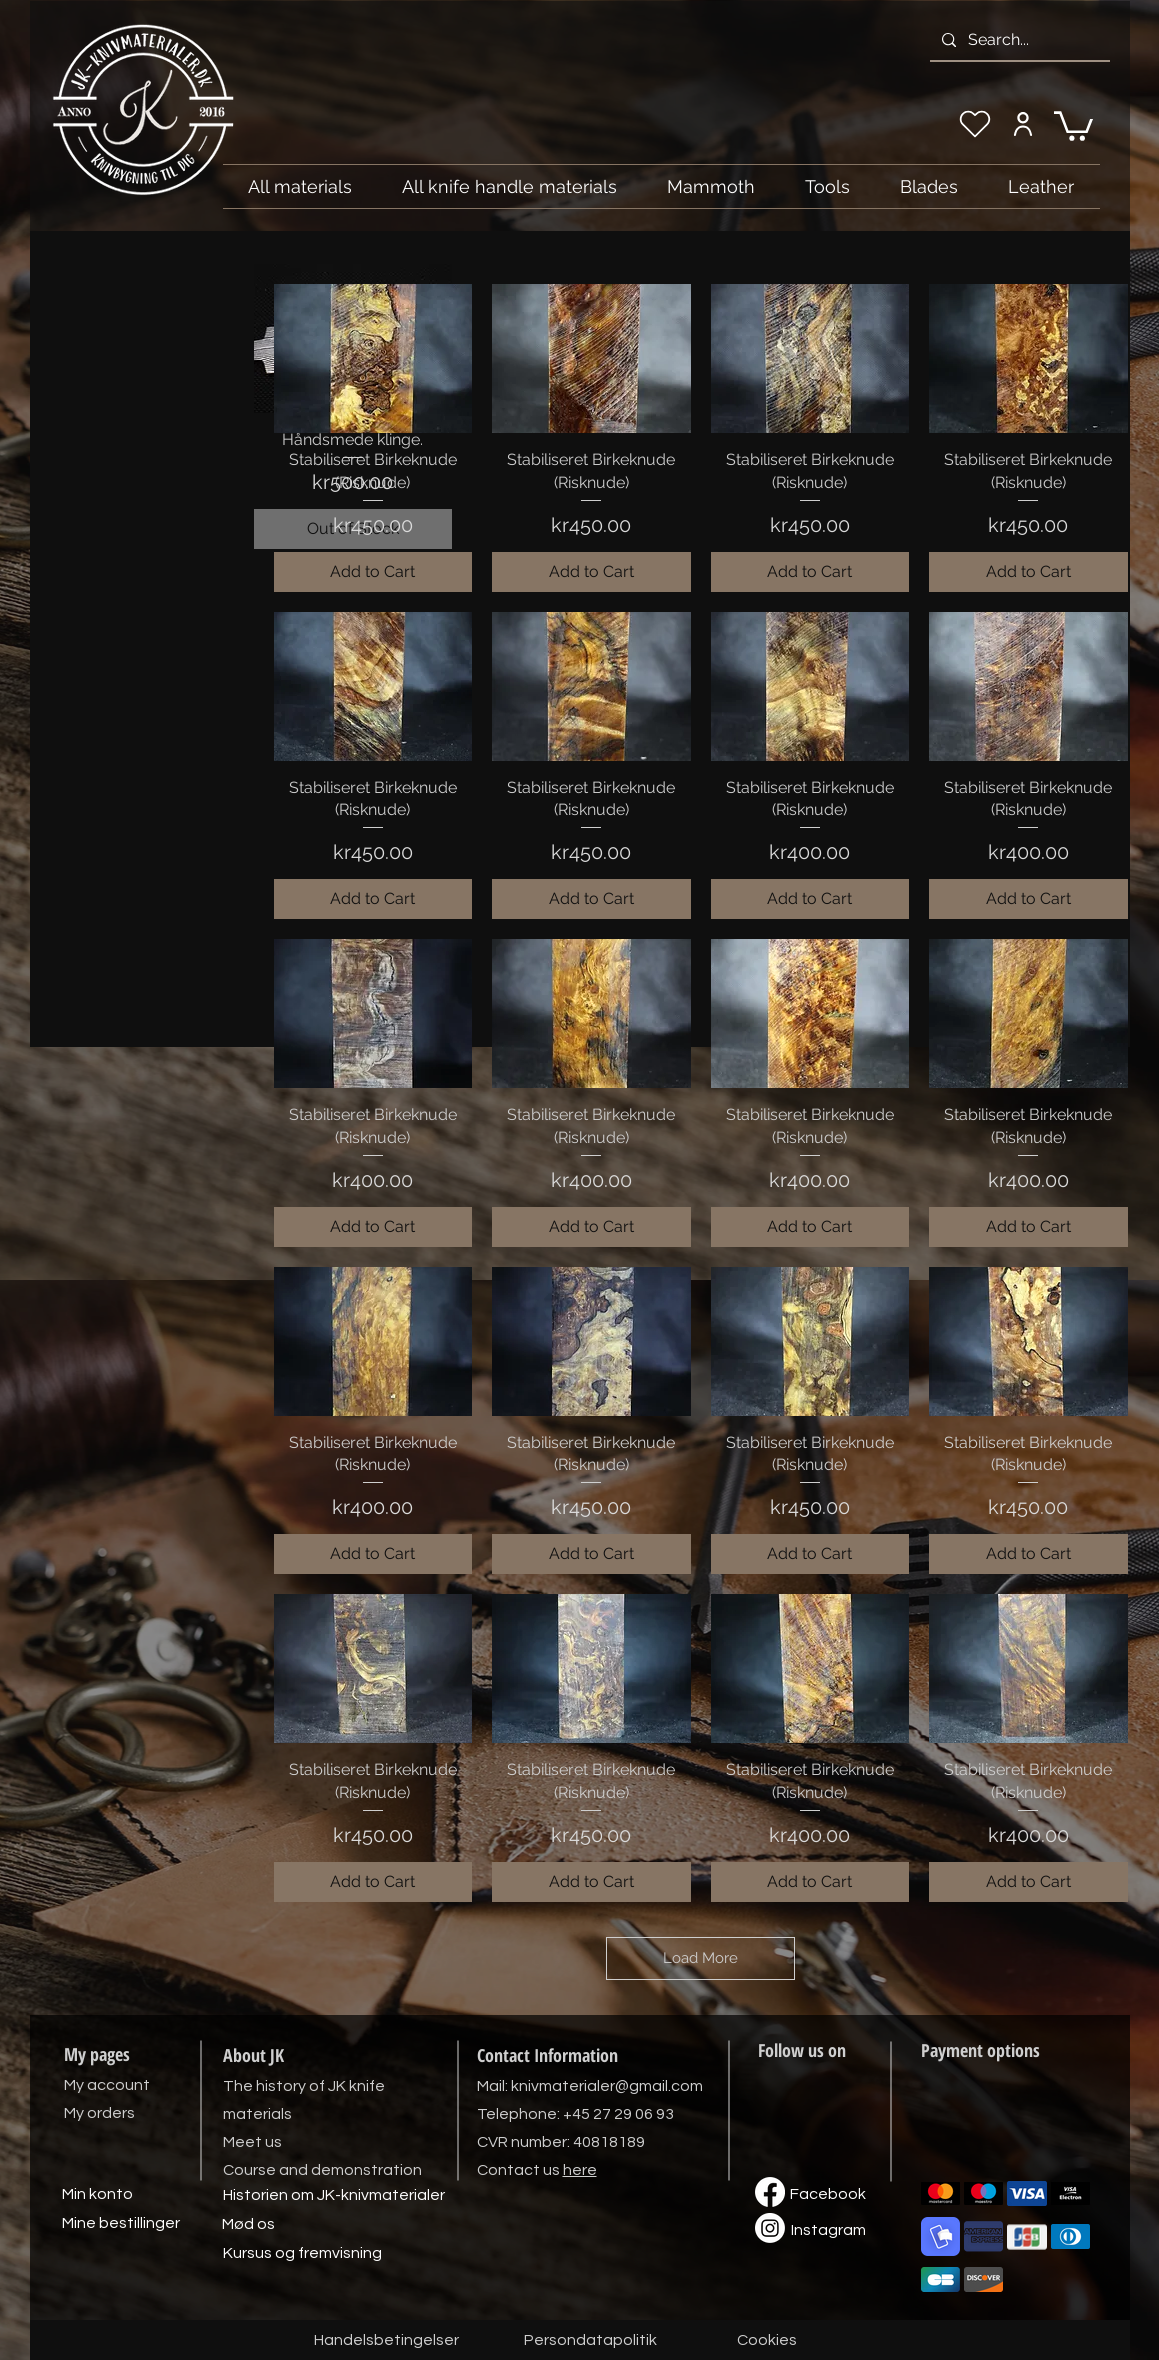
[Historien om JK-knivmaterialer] (334, 2195)
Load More (700, 1958)
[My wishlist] (975, 124)
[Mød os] (249, 2224)
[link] (1073, 124)
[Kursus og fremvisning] (302, 2253)
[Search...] (1018, 40)
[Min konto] (98, 2194)
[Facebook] (828, 2194)
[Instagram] (829, 2230)
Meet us (252, 2142)
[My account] (1023, 124)
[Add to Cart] (373, 572)
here (580, 2170)
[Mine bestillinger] (121, 2223)
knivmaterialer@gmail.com (607, 2086)
